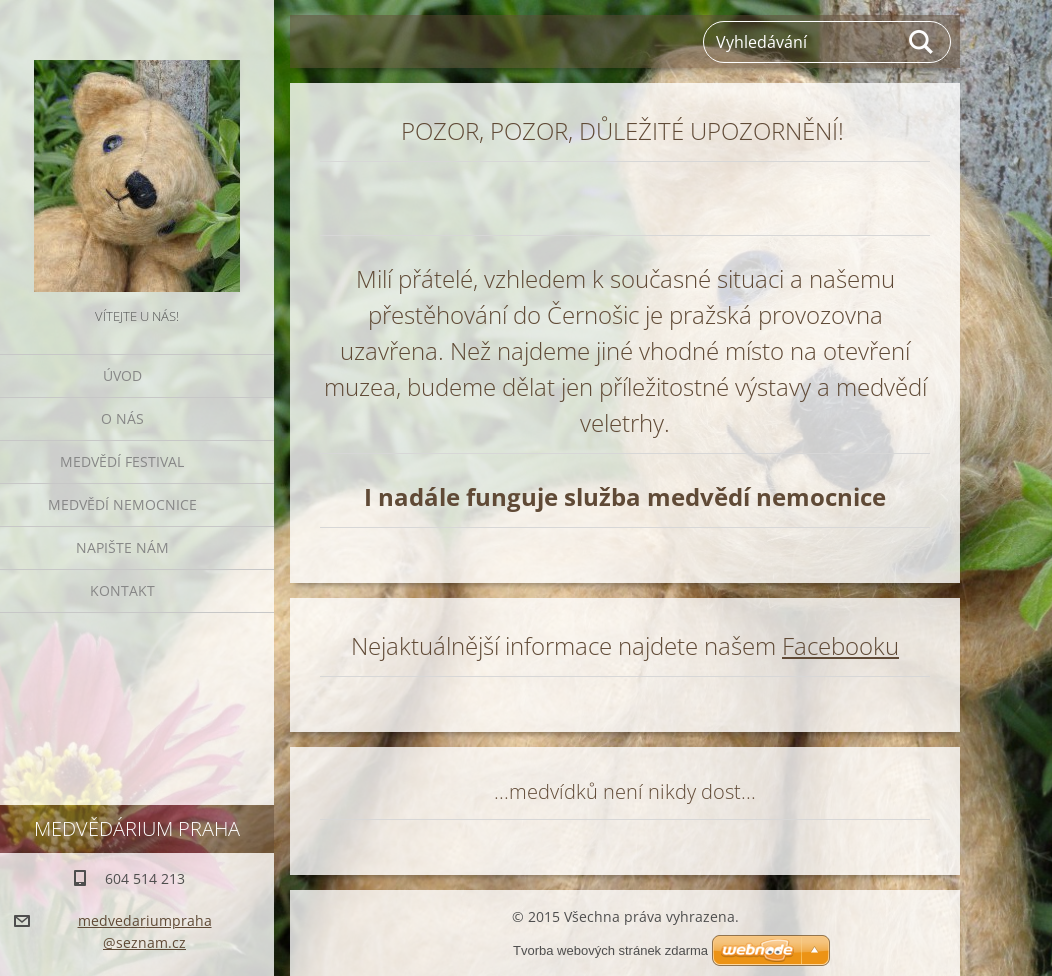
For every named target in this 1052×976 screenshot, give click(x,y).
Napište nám (122, 547)
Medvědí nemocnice (122, 504)
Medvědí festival (122, 461)
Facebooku (840, 645)
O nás (122, 418)
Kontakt (122, 590)
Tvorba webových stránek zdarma (610, 950)
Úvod (122, 375)
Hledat (922, 42)
